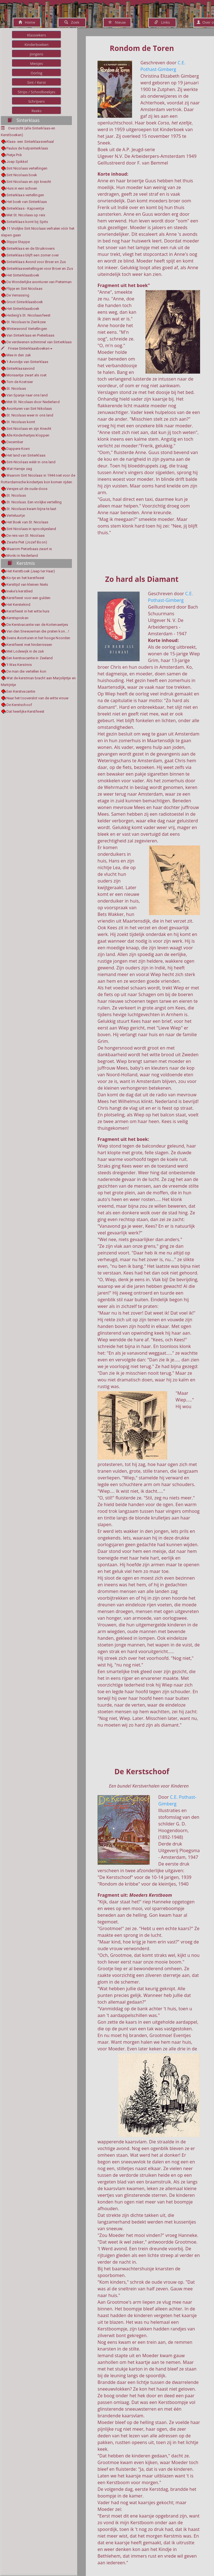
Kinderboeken (36, 44)
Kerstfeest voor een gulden (28, 598)
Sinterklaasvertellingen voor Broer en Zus (39, 268)
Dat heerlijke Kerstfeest (25, 711)
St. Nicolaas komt (20, 422)
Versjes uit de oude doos (26, 489)
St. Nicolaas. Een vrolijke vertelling (34, 502)
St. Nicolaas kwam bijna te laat (31, 509)
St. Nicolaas (16, 388)
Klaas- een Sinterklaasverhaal (30, 141)
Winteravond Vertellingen (26, 329)
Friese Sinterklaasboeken (26, 348)
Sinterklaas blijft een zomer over (32, 255)
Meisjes (36, 63)
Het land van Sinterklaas (25, 455)
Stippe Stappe (18, 242)
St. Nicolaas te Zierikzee (26, 322)
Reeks (36, 110)
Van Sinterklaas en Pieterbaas (30, 335)
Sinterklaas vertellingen (25, 195)
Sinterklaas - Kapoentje (25, 208)
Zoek (71, 22)
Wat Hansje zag (19, 469)
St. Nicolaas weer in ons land (30, 415)
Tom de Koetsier (19, 382)
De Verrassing (17, 295)
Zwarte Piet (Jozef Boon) (26, 542)
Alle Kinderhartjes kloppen (28, 435)
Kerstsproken (17, 618)
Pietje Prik (14, 155)
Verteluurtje (15, 515)
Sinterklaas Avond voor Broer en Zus (36, 262)
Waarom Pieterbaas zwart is (29, 549)
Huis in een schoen (21, 188)
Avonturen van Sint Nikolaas (29, 408)
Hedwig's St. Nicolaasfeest (28, 315)
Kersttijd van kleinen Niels (27, 584)
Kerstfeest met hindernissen (29, 645)
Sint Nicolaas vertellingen (27, 168)
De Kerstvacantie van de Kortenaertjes (37, 624)
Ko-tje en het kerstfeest (25, 578)
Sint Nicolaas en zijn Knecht (29, 429)
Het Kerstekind (18, 604)
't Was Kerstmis (19, 665)
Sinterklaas (24, 120)
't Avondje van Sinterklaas (27, 362)
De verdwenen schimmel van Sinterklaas (39, 342)
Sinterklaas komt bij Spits (27, 222)
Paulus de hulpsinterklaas (27, 148)
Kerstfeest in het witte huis (28, 611)
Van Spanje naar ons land (27, 395)
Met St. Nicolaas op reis (25, 215)
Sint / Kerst (36, 82)
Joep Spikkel (17, 162)
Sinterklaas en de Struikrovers (30, 248)
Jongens (36, 54)
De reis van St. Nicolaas (25, 535)
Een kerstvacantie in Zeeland (29, 658)
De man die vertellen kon (26, 671)
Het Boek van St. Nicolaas (27, 522)
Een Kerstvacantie (20, 691)
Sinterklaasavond (20, 368)
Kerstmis (21, 563)
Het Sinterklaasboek (23, 275)
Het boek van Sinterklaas (26, 202)
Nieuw (117, 22)
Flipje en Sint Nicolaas (24, 288)
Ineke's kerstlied (19, 591)
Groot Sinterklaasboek (24, 302)
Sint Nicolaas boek (21, 175)
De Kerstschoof (19, 705)
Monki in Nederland (22, 555)
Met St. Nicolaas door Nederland (33, 402)
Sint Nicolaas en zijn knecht (28, 182)
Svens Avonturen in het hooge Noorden (38, 638)
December (14, 442)
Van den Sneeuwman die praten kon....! (37, 631)
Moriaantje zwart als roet (26, 375)
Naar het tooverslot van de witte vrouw (37, 698)
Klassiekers (36, 35)
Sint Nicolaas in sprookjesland (31, 529)
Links (162, 22)
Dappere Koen (18, 449)
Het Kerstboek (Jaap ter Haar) (30, 571)
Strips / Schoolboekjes (36, 91)
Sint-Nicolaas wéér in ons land (31, 462)
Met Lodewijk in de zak (25, 651)
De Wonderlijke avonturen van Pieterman (39, 282)
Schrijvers (36, 101)
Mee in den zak (18, 355)
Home (26, 22)
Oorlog (36, 72)
